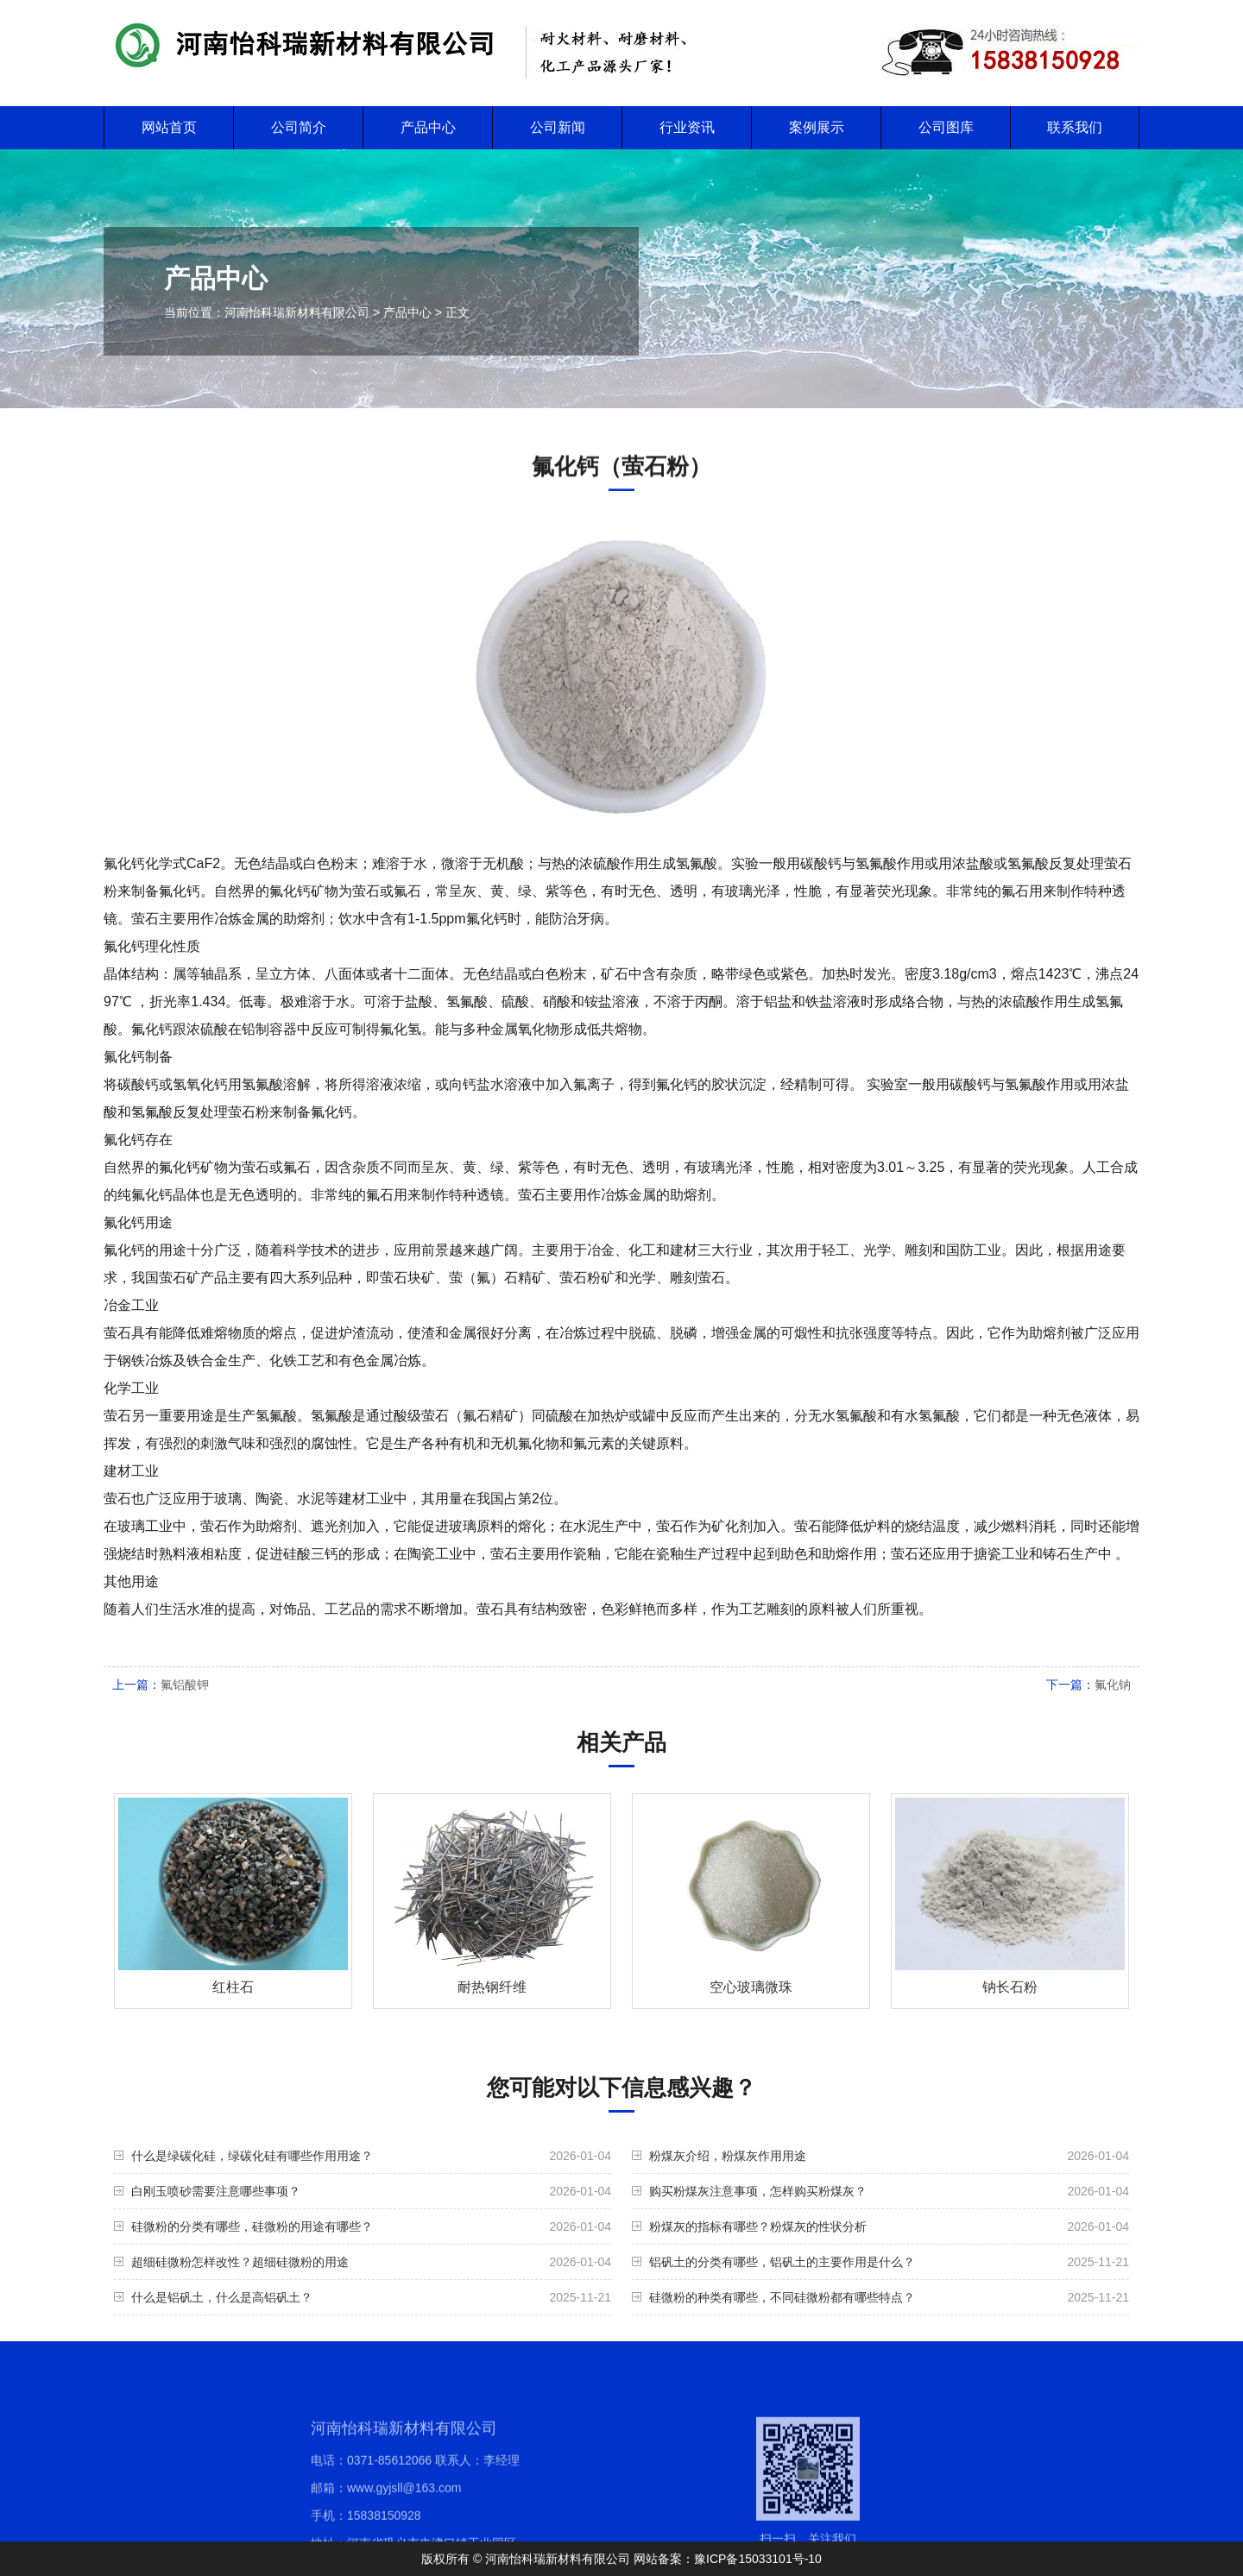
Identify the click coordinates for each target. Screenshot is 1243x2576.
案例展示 (816, 127)
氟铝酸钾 (185, 1684)
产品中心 (428, 127)
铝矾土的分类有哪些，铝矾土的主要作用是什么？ (782, 2262)
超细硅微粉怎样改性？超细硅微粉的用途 (240, 2262)
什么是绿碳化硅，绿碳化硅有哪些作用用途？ (252, 2156)
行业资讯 (687, 127)
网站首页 (169, 127)
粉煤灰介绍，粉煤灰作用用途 (727, 2156)
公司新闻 (557, 127)
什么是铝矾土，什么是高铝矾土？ (221, 2297)
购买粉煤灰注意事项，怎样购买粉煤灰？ (758, 2191)
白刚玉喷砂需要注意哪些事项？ (215, 2191)
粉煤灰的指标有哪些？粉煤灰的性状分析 (758, 2226)
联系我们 (1074, 127)
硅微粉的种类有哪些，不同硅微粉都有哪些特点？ (782, 2297)
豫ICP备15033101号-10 (758, 2559)
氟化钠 (1113, 1684)
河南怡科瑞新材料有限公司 (296, 312)
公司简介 (298, 127)
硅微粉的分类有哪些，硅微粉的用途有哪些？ (252, 2226)
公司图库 (946, 127)
